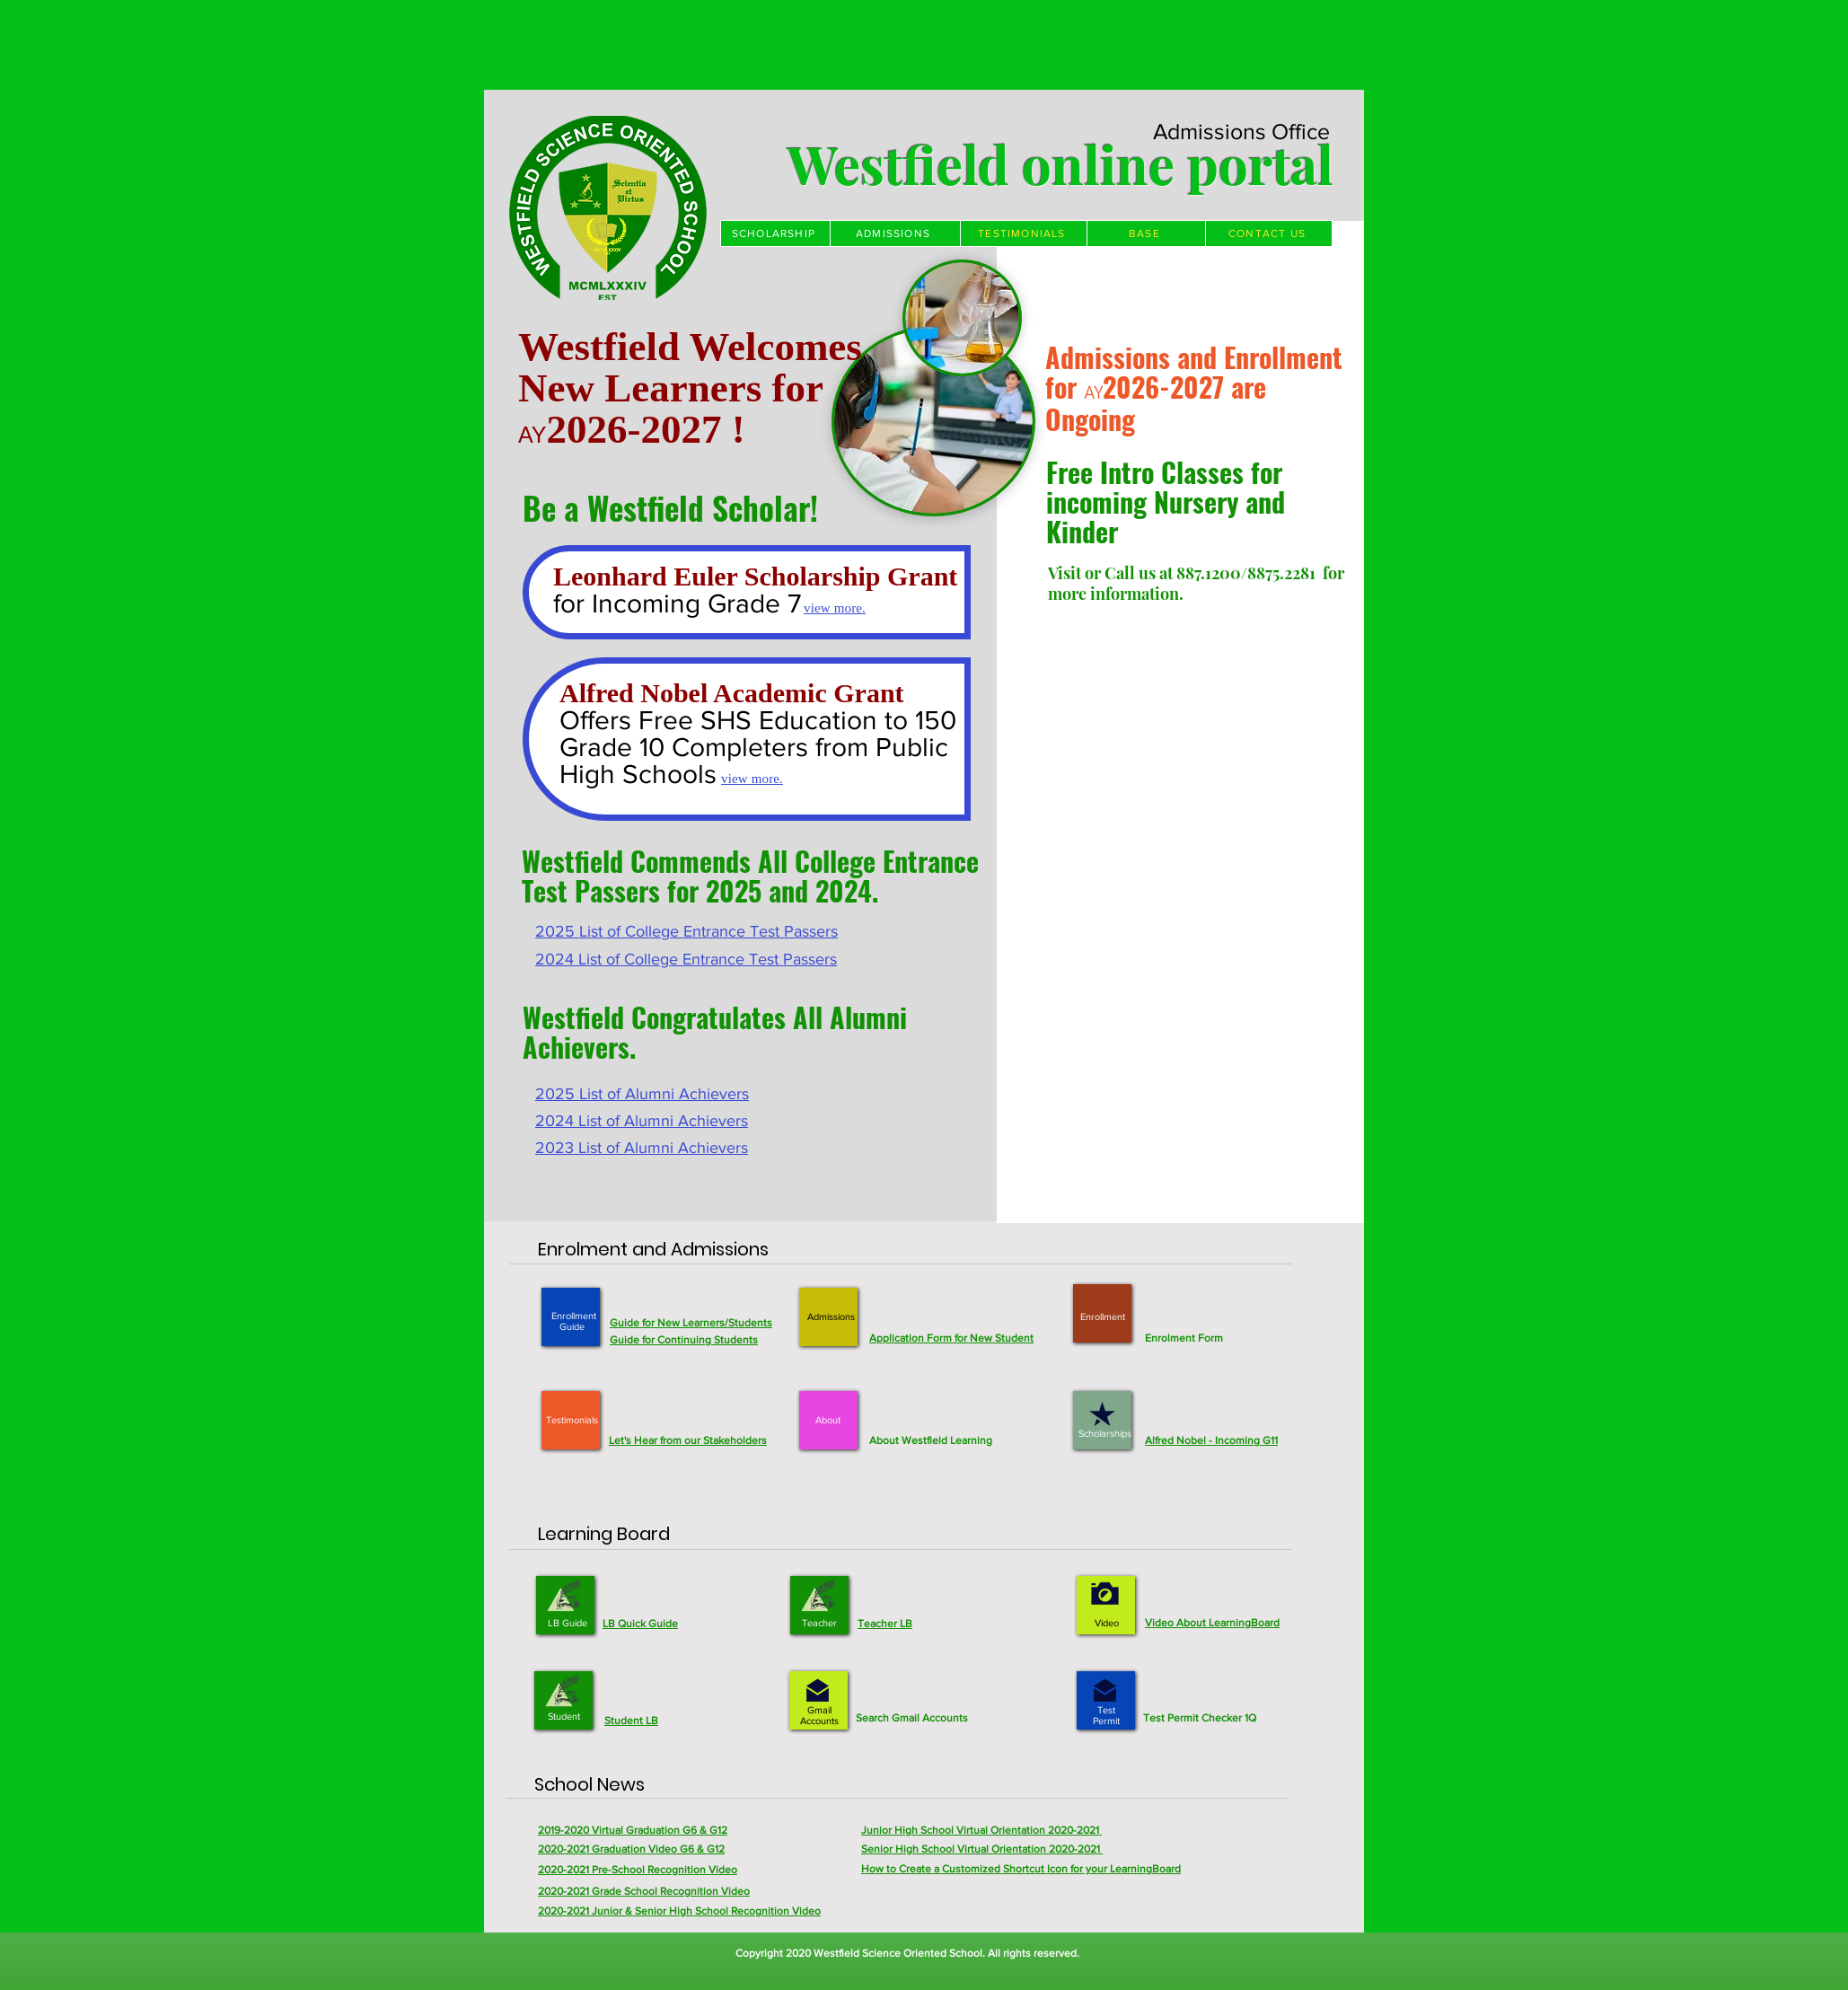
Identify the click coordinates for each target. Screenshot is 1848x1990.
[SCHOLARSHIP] (775, 233)
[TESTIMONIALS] (1023, 233)
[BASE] (1146, 233)
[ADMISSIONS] (895, 233)
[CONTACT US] (1269, 233)
